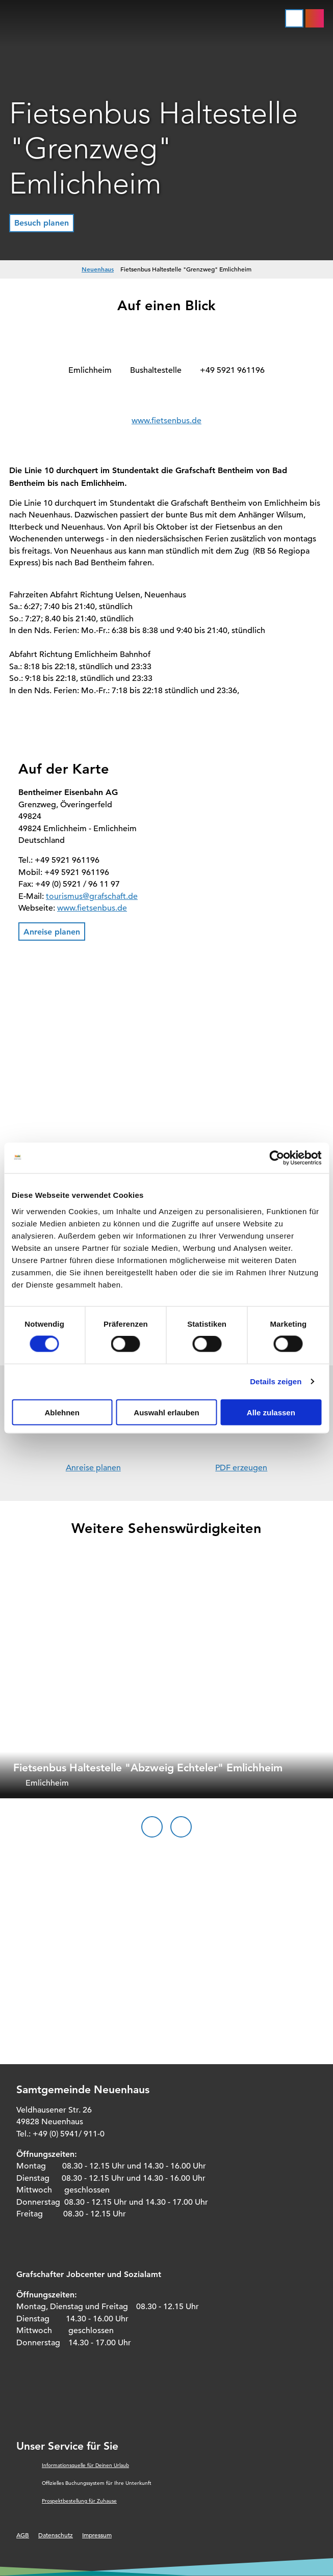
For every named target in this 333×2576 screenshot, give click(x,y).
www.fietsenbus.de (166, 421)
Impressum (97, 2535)
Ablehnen (62, 1412)
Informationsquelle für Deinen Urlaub (85, 2465)
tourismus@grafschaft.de (92, 896)
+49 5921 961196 (232, 370)
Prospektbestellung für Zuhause (79, 2501)
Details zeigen (275, 1381)
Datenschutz (55, 2535)
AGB (22, 2535)
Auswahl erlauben (166, 1412)
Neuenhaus (98, 269)
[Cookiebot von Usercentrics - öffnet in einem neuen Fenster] (276, 1158)
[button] (41, 223)
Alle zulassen (271, 1412)
